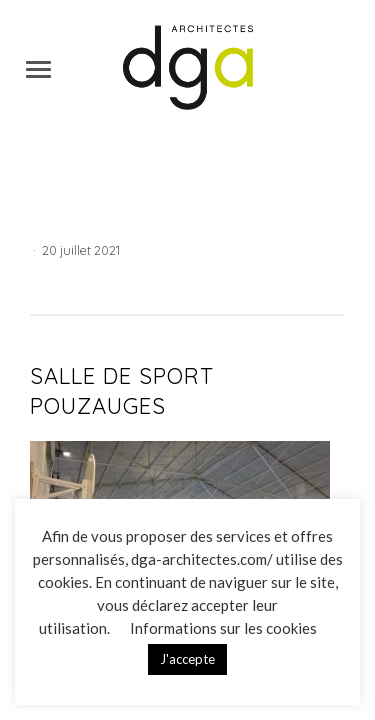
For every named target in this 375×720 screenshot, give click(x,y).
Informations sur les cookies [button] (223, 628)
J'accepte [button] (187, 659)
